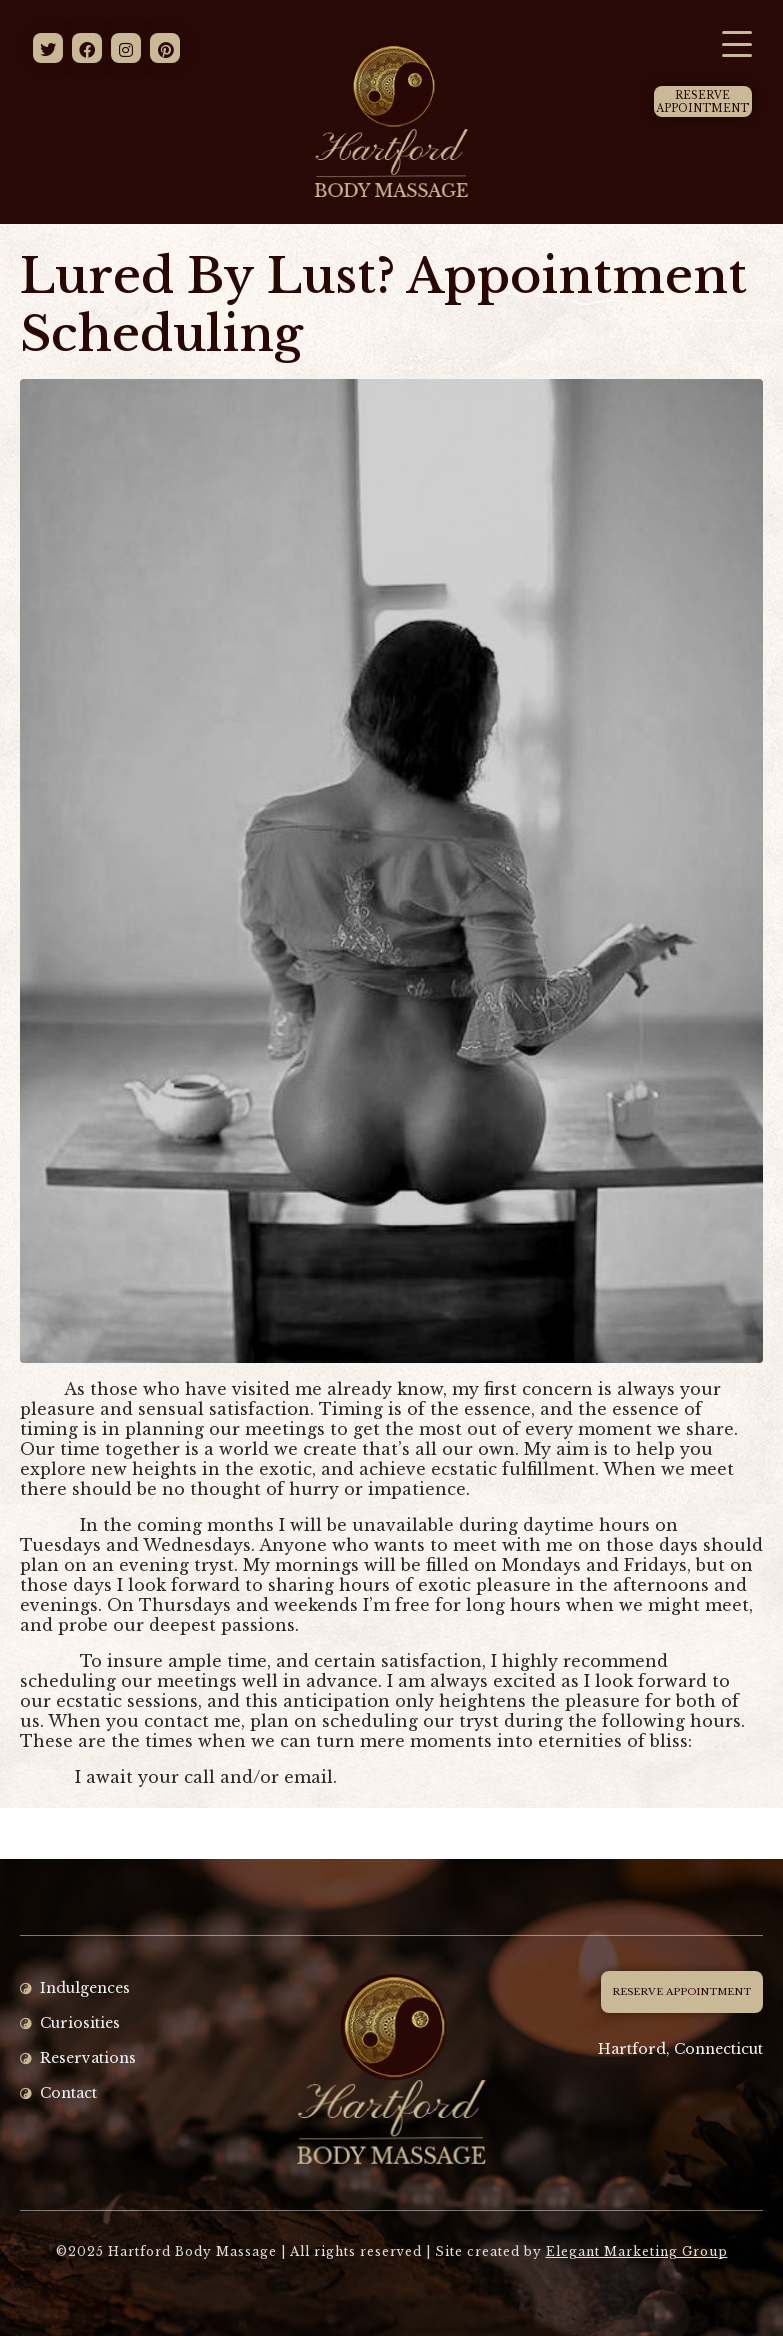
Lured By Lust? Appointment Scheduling (383, 305)
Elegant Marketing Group (637, 2251)
